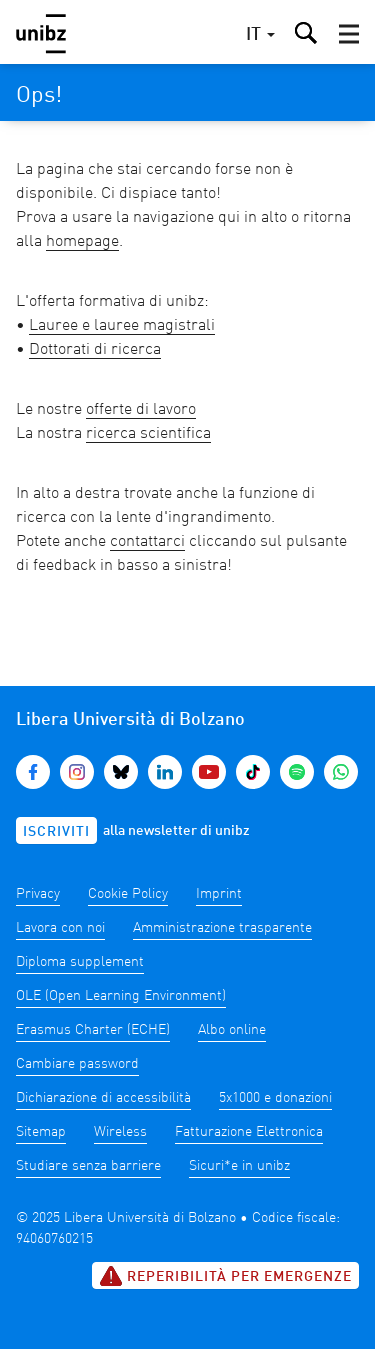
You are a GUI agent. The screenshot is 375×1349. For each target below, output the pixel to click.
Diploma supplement (80, 962)
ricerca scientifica (148, 434)
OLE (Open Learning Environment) (121, 996)
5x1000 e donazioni (275, 1098)
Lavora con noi (60, 928)
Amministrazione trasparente (222, 928)
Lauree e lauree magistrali (122, 326)
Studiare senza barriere (88, 1166)
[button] (349, 34)
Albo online (232, 1030)
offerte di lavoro (141, 410)
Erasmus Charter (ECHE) (93, 1030)
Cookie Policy (128, 894)
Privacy (38, 894)
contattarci (147, 542)
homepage (82, 242)
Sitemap (41, 1132)
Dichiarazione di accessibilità (103, 1098)
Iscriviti (56, 832)
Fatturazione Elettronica (249, 1132)
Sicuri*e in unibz (239, 1166)
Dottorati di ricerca (95, 350)
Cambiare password (77, 1064)
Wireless (120, 1132)
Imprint (219, 894)
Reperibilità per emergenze (225, 1276)
